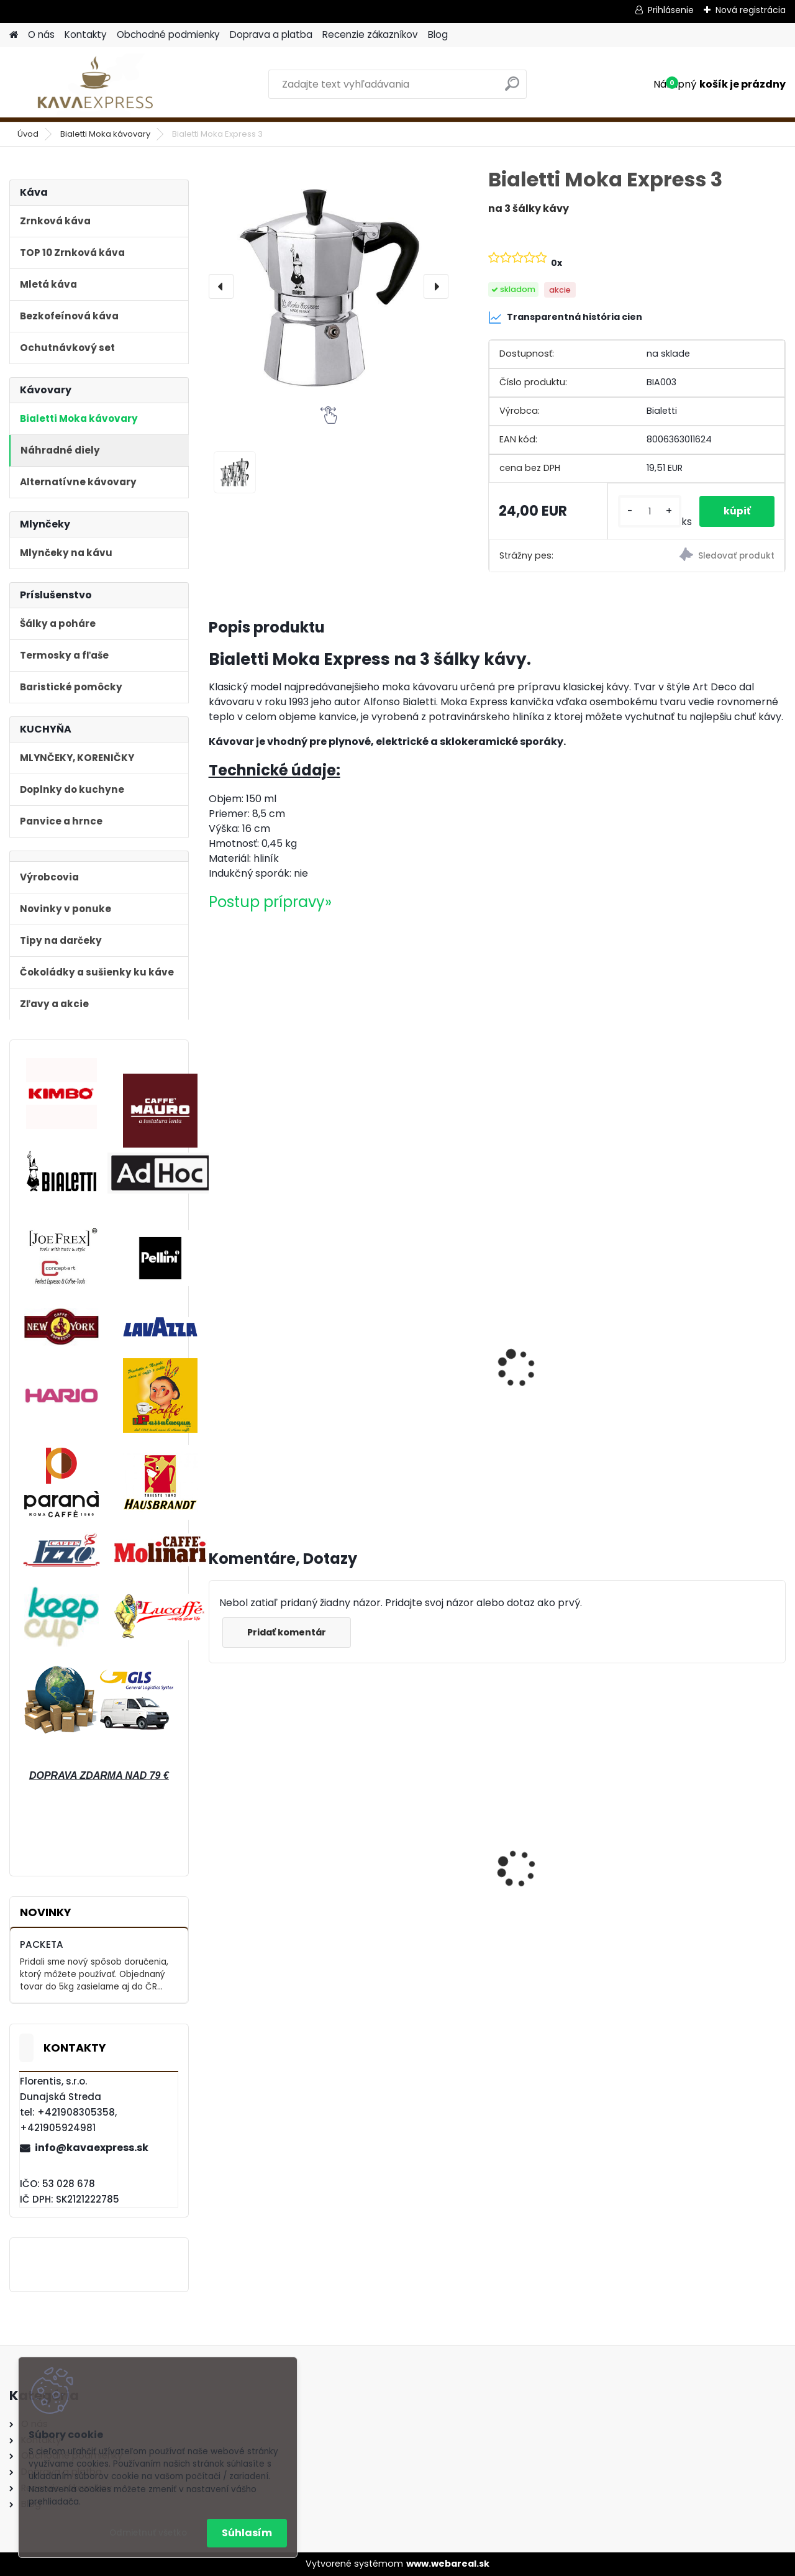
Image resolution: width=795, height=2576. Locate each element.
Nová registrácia (751, 10)
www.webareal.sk (447, 2563)
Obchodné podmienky (168, 34)
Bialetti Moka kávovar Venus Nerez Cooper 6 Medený (417, 1855)
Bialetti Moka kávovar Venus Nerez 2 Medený (272, 1852)
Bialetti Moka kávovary (105, 134)
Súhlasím (247, 2533)
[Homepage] (13, 35)
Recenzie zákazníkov (370, 34)
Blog (438, 34)
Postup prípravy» (270, 902)
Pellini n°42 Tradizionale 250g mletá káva (274, 1350)
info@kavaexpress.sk (91, 2147)
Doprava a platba (271, 34)
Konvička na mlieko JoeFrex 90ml (704, 1311)
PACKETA (41, 1944)
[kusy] (648, 512)
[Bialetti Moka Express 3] (328, 286)
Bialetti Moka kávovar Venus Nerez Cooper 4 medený (563, 1855)
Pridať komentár (287, 1632)
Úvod (28, 134)
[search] (512, 88)
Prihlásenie (671, 10)
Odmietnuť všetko (148, 2533)
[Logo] (94, 84)
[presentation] (221, 286)
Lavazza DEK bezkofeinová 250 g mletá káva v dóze (558, 1362)
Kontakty (86, 34)
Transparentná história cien (565, 317)
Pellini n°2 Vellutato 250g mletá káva (411, 1350)
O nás (41, 34)
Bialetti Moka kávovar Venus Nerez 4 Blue (709, 1856)
